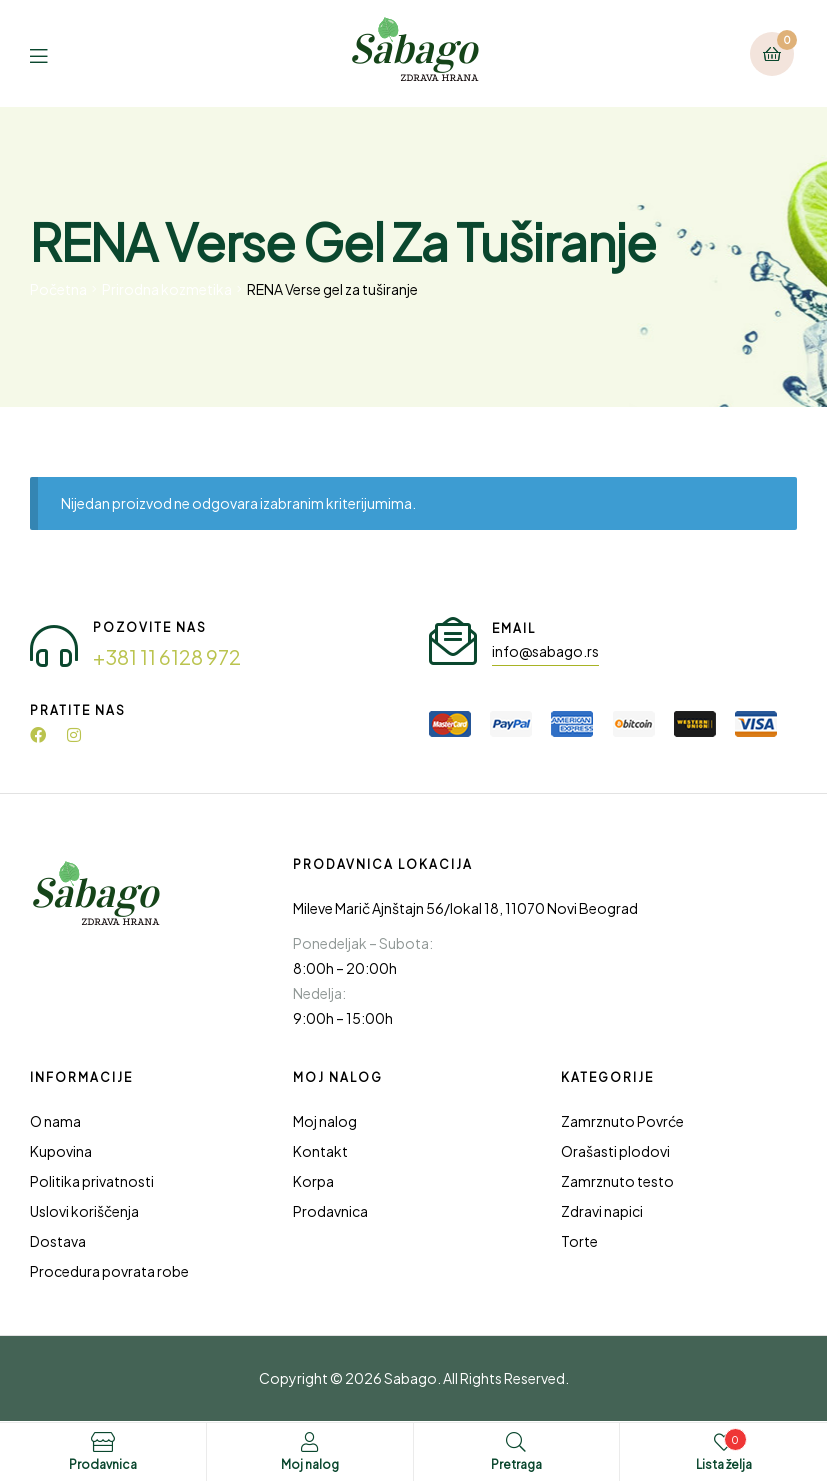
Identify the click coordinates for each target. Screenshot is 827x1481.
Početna (58, 289)
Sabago (410, 1378)
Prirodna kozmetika (167, 289)
